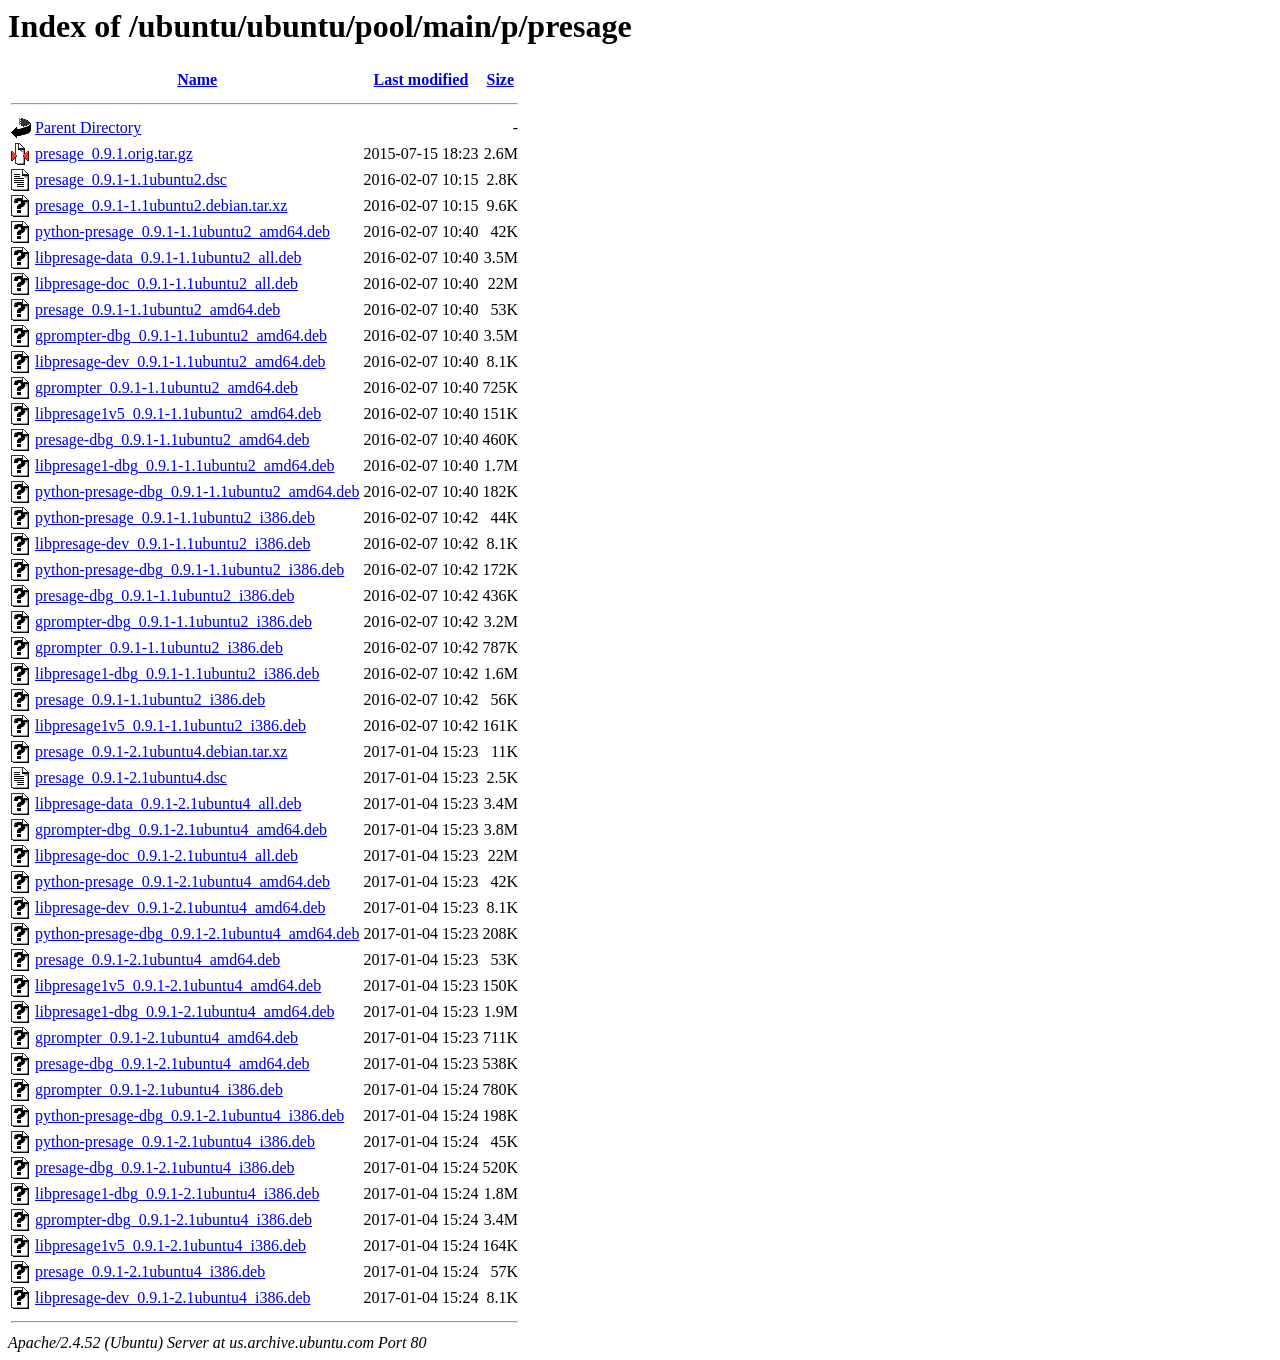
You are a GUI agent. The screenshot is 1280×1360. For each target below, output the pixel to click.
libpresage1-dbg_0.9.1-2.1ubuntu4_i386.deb (177, 1193)
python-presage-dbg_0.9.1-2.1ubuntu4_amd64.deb (197, 933)
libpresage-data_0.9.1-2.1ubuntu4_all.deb (168, 803)
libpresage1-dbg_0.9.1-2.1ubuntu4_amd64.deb (185, 1011)
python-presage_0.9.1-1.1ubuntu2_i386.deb (175, 517)
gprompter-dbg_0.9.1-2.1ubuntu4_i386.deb (173, 1219)
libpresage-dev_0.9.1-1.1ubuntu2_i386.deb (173, 543)
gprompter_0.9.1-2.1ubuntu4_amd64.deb (166, 1037)
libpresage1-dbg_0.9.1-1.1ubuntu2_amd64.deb (185, 465)
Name (197, 79)
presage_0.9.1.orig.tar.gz (114, 153)
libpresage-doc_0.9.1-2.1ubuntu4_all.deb (166, 855)
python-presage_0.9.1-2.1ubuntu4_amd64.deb (182, 881)
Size (501, 79)
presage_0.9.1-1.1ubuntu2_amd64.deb (157, 309)
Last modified (421, 79)
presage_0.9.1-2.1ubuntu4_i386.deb (150, 1271)
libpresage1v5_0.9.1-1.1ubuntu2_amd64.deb (178, 413)
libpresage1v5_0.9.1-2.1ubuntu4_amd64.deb (178, 985)
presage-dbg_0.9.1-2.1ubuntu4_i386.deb (165, 1167)
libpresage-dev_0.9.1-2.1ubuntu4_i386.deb (173, 1297)
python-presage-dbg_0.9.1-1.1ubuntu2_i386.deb (189, 569)
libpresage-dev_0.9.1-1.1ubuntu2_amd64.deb (180, 361)
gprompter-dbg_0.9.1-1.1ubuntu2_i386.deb (173, 621)
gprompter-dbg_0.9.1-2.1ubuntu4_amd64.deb (181, 829)
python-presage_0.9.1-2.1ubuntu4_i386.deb (175, 1141)
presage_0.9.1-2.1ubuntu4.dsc (131, 777)
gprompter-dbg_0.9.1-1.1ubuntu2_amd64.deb (181, 335)
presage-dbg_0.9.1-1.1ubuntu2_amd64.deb (172, 439)
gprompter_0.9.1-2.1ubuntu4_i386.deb (159, 1089)
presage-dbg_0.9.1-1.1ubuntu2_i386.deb (165, 595)
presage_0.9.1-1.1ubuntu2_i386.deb (150, 699)
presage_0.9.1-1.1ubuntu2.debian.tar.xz (161, 205)
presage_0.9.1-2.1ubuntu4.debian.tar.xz (161, 751)
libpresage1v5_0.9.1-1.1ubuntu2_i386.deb (170, 725)
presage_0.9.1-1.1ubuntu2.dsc (131, 179)
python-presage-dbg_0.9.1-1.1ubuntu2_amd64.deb (197, 491)
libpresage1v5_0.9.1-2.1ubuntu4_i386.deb (170, 1245)
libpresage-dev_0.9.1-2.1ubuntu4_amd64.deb (180, 907)
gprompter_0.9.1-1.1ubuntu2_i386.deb (159, 647)
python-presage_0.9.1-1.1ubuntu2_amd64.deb (182, 231)
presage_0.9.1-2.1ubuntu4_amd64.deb (157, 959)
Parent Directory (88, 127)
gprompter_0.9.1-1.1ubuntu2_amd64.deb (166, 387)
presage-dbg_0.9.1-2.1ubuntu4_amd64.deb (172, 1063)
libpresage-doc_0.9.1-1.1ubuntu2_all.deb (166, 283)
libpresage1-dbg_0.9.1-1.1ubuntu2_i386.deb (177, 673)
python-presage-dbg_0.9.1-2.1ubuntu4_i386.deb (189, 1115)
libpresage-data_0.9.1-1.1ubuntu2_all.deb (168, 257)
